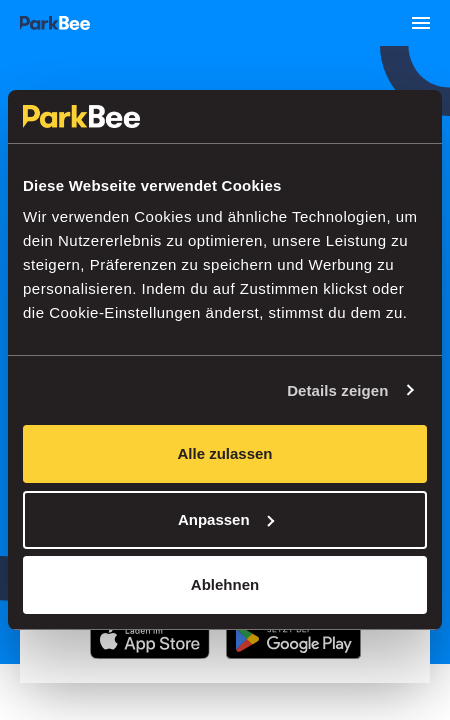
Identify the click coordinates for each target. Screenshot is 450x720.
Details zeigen (337, 390)
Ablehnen (225, 584)
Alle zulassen (224, 453)
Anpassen (226, 519)
